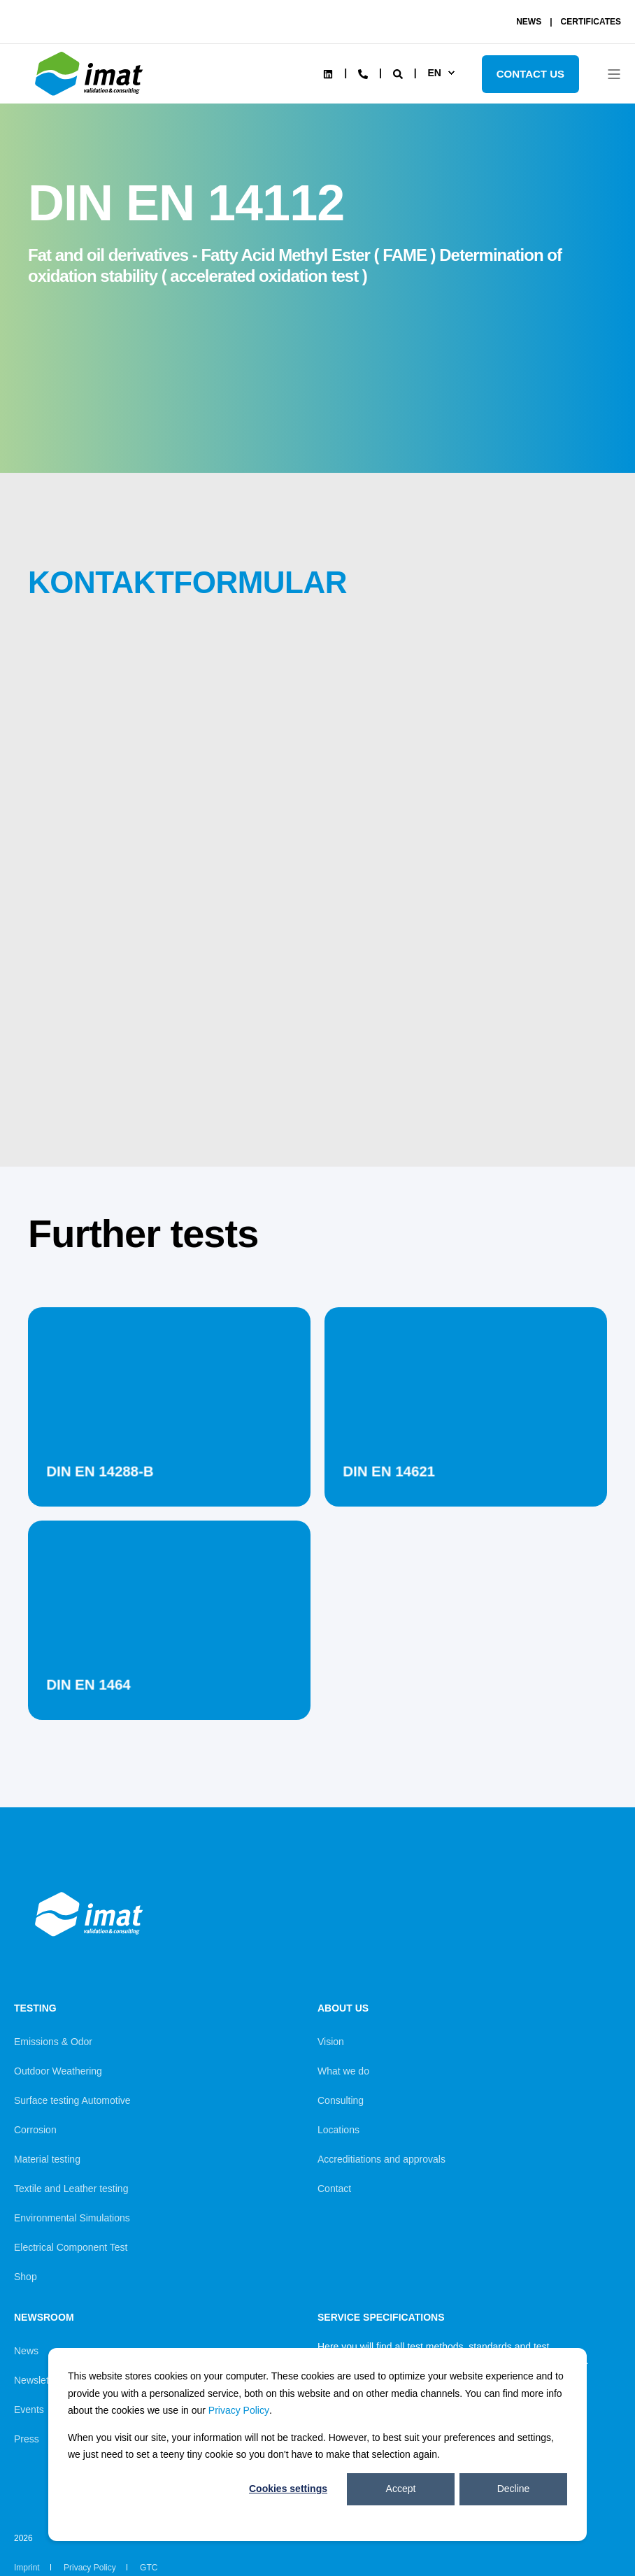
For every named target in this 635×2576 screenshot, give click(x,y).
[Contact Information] (363, 73)
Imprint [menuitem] (27, 2568)
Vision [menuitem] (331, 2041)
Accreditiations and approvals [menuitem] (381, 2159)
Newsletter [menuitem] (37, 2380)
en (434, 72)
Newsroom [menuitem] (44, 2317)
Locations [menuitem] (338, 2129)
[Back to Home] (91, 95)
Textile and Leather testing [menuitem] (71, 2188)
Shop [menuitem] (25, 2276)
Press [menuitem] (26, 2439)
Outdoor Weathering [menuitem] (58, 2071)
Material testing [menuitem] (47, 2159)
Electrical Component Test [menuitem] (70, 2247)
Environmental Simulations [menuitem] (72, 2217)
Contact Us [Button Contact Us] (530, 74)
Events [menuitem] (29, 2409)
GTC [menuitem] (148, 2568)
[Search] (399, 72)
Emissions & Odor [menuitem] (53, 2041)
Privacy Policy (238, 2410)
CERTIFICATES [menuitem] (591, 21)
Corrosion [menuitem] (35, 2129)
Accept (401, 2488)
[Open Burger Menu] (614, 74)
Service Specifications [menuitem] (381, 2317)
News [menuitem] (26, 2350)
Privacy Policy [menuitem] (90, 2568)
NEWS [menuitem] (528, 21)
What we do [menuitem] (343, 2071)
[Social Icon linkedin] (328, 74)
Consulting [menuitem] (341, 2100)
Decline (513, 2488)
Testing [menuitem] (35, 2008)
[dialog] (317, 2444)
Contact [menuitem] (334, 2188)
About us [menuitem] (343, 2008)
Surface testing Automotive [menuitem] (72, 2100)
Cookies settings (288, 2488)
